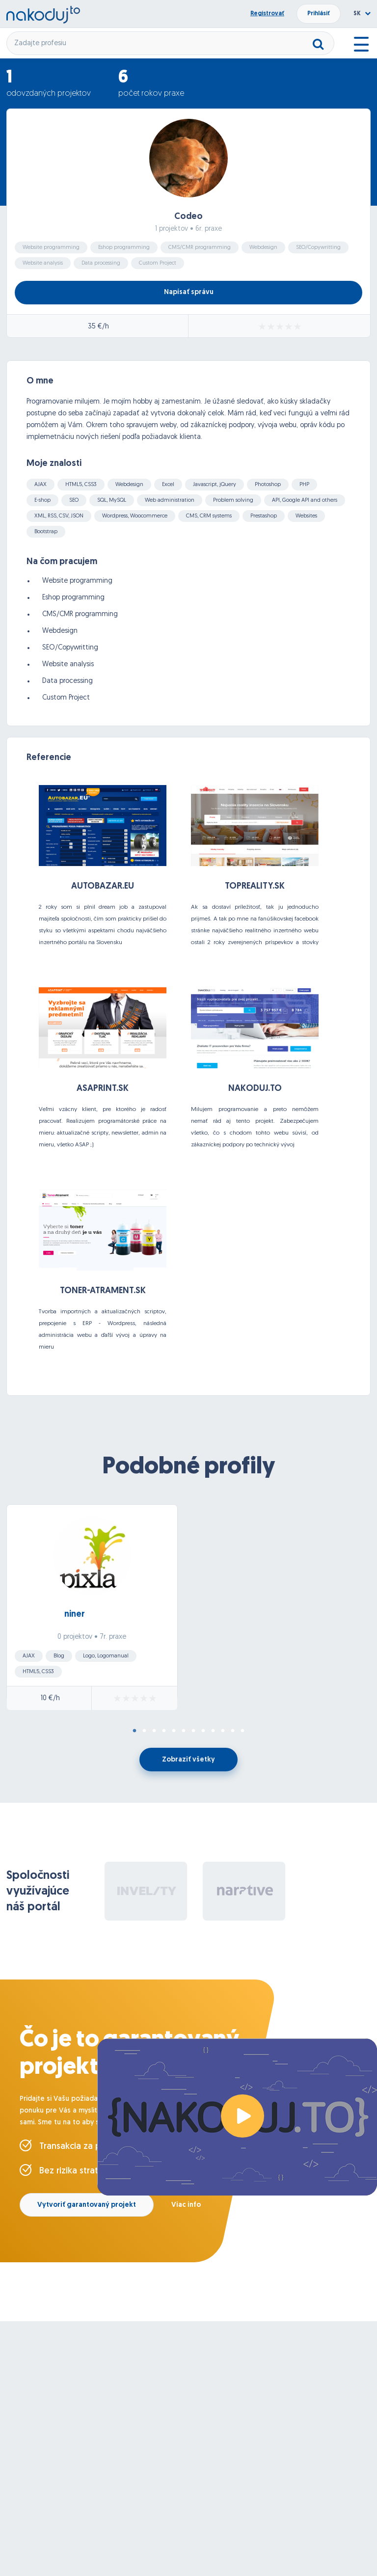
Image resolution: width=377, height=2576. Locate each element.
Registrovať (267, 14)
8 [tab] (203, 1731)
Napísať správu (189, 292)
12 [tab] (242, 1731)
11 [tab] (233, 1731)
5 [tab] (174, 1731)
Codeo (188, 216)
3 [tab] (154, 1731)
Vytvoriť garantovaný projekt (86, 2205)
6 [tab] (183, 1731)
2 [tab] (144, 1731)
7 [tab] (193, 1731)
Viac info (186, 2205)
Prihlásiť (318, 14)
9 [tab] (213, 1731)
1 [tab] (134, 1731)
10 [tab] (223, 1731)
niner (74, 1614)
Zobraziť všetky (188, 1759)
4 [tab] (164, 1731)
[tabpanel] (188, 1610)
